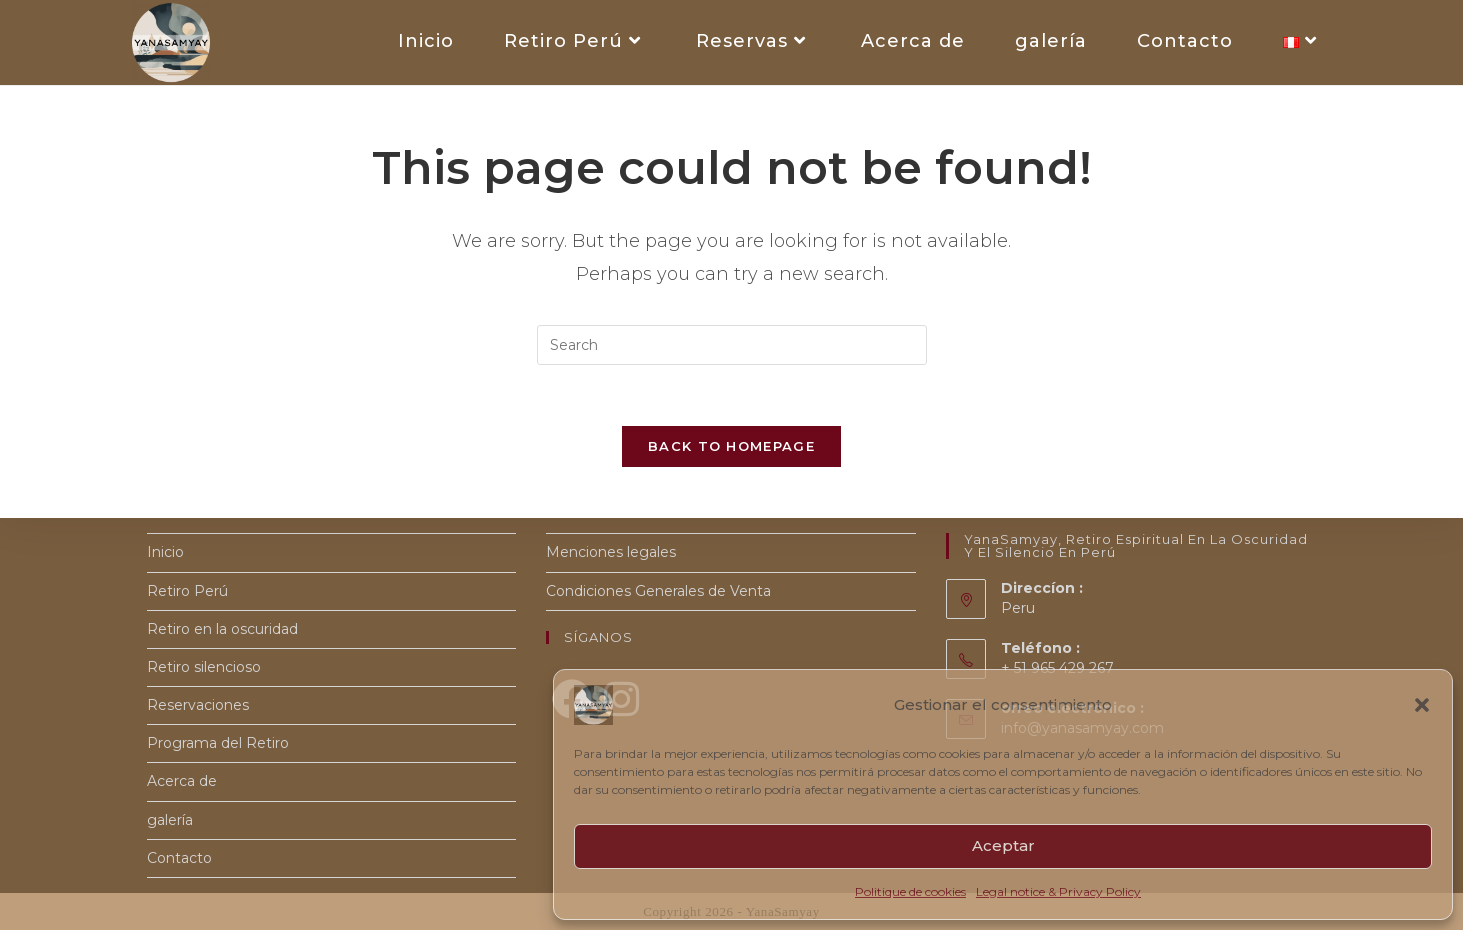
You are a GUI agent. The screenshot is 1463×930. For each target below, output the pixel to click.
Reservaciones (198, 705)
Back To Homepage (731, 446)
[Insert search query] (732, 345)
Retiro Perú (187, 591)
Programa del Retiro (218, 743)
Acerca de (182, 781)
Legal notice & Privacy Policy (1058, 891)
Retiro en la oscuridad (222, 629)
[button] (1422, 705)
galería (170, 820)
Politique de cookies (910, 891)
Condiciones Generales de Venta (658, 591)
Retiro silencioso (204, 667)
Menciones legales (611, 552)
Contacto (179, 858)
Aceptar (1003, 845)
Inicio (165, 552)
